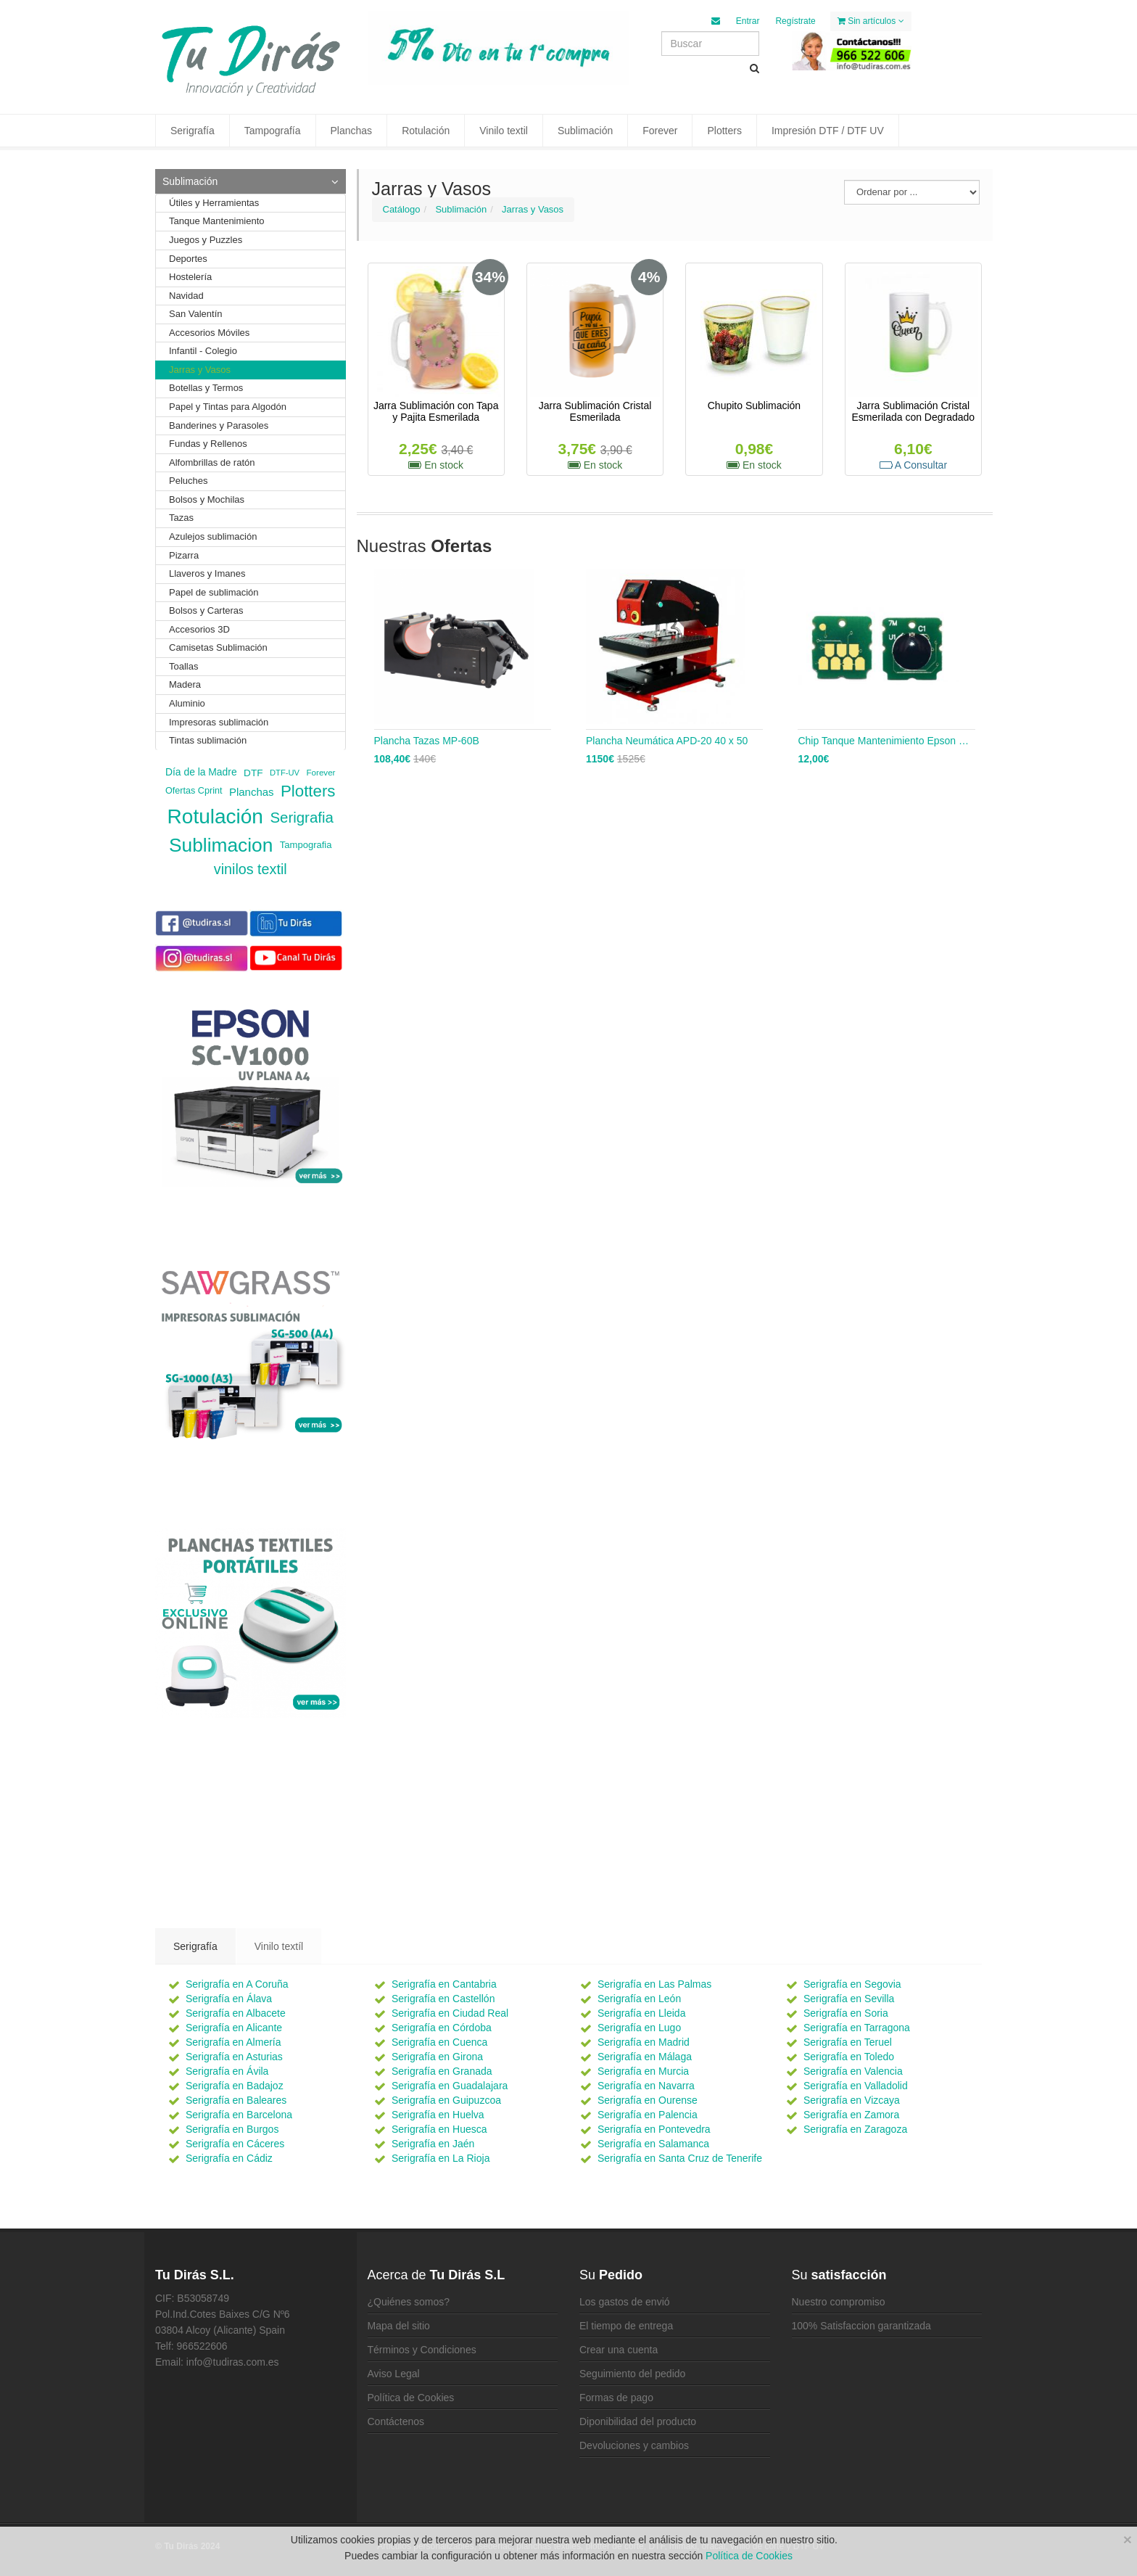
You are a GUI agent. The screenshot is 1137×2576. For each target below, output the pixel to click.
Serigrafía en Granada (442, 2071)
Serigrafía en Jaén (433, 2143)
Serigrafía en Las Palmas (654, 1984)
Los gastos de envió (624, 2302)
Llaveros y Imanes (207, 573)
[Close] (1127, 2539)
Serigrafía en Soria (845, 2013)
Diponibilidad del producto (637, 2421)
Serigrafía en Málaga (645, 2056)
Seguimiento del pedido (632, 2373)
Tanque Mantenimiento (217, 220)
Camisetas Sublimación (218, 647)
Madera (185, 684)
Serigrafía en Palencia (648, 2114)
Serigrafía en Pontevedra (654, 2129)
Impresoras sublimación (218, 722)
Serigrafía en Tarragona (856, 2027)
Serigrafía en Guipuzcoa (446, 2100)
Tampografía (272, 130)
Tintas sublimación (208, 740)
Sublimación (585, 130)
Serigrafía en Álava (229, 1998)
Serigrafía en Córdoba (442, 2027)
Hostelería (190, 276)
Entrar (748, 21)
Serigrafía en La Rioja (440, 2158)
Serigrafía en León (639, 1998)
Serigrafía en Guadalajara (450, 2085)
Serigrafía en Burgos (232, 2129)
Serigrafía (192, 130)
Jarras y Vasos (532, 209)
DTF (253, 772)
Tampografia (306, 844)
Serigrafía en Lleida (641, 2013)
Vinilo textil (503, 130)
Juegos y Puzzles (205, 239)
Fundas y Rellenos (208, 443)
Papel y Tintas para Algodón (227, 406)
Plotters (724, 130)
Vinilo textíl (279, 1946)
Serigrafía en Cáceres (235, 2143)
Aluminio (187, 703)
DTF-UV (284, 772)
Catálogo (402, 209)
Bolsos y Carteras (206, 610)
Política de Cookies (411, 2397)
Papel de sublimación (214, 592)
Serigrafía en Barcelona (239, 2114)
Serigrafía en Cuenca (439, 2042)
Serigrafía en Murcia (643, 2071)
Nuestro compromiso (838, 2302)
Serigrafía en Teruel (847, 2042)
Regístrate (795, 21)
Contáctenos (396, 2421)
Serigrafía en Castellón (443, 1998)
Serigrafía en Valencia (853, 2071)
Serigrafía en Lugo (639, 2027)
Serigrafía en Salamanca (653, 2143)
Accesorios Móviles (209, 332)
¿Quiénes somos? (409, 2302)
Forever (659, 130)
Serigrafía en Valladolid (855, 2085)
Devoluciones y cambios (634, 2445)
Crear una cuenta (618, 2349)
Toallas (183, 666)
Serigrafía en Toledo (848, 2056)
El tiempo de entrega (626, 2326)
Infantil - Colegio (203, 350)
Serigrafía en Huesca (439, 2129)
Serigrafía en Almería (233, 2042)
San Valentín (195, 313)
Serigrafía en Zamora (851, 2114)
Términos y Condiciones (422, 2349)
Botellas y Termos (206, 387)
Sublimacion (221, 845)
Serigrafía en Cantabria (444, 1984)
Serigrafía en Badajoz (235, 2085)
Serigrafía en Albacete (236, 2013)
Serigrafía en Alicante (234, 2027)
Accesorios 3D (199, 629)
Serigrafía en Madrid (644, 2042)
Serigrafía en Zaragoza (855, 2129)
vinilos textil (250, 869)
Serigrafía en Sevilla (848, 1998)
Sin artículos (871, 21)
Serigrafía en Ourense (648, 2100)
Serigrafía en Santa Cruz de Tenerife (680, 2158)
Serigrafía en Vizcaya (851, 2100)
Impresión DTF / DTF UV (828, 130)
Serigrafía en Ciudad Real (450, 2013)
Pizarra (184, 555)
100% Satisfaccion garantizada (861, 2326)
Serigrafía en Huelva (438, 2114)
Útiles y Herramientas (214, 202)
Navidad (186, 295)
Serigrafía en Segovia (852, 1984)
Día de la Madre (201, 772)
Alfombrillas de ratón (212, 462)
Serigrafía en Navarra (646, 2085)
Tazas (181, 517)
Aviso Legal (394, 2373)
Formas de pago (616, 2397)
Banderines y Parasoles (218, 425)
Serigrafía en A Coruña (237, 1984)
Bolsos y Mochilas (206, 499)
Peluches (188, 480)
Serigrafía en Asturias (234, 2056)
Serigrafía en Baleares (236, 2100)
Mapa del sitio (399, 2326)
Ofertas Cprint (193, 791)
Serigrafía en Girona (437, 2056)
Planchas (352, 130)
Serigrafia (301, 817)
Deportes (188, 258)
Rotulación (426, 130)
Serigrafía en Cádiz (229, 2158)
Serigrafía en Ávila (227, 2071)
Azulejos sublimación (213, 536)
